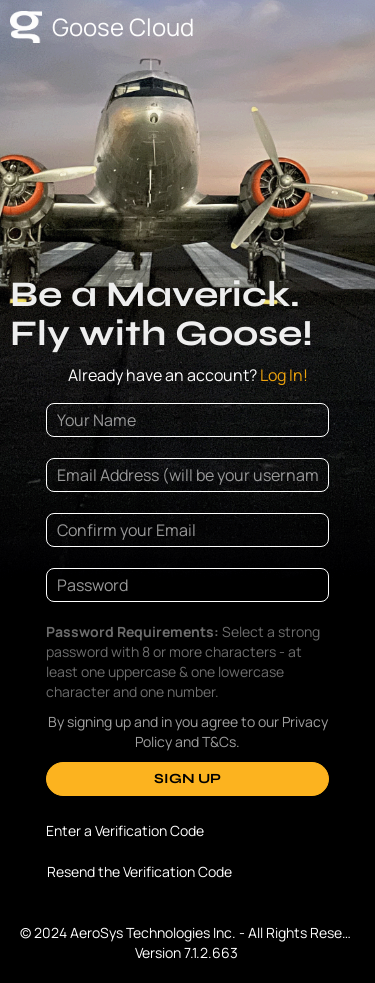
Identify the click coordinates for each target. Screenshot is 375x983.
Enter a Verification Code (125, 830)
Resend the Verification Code (139, 871)
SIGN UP (187, 778)
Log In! (188, 375)
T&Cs (219, 741)
